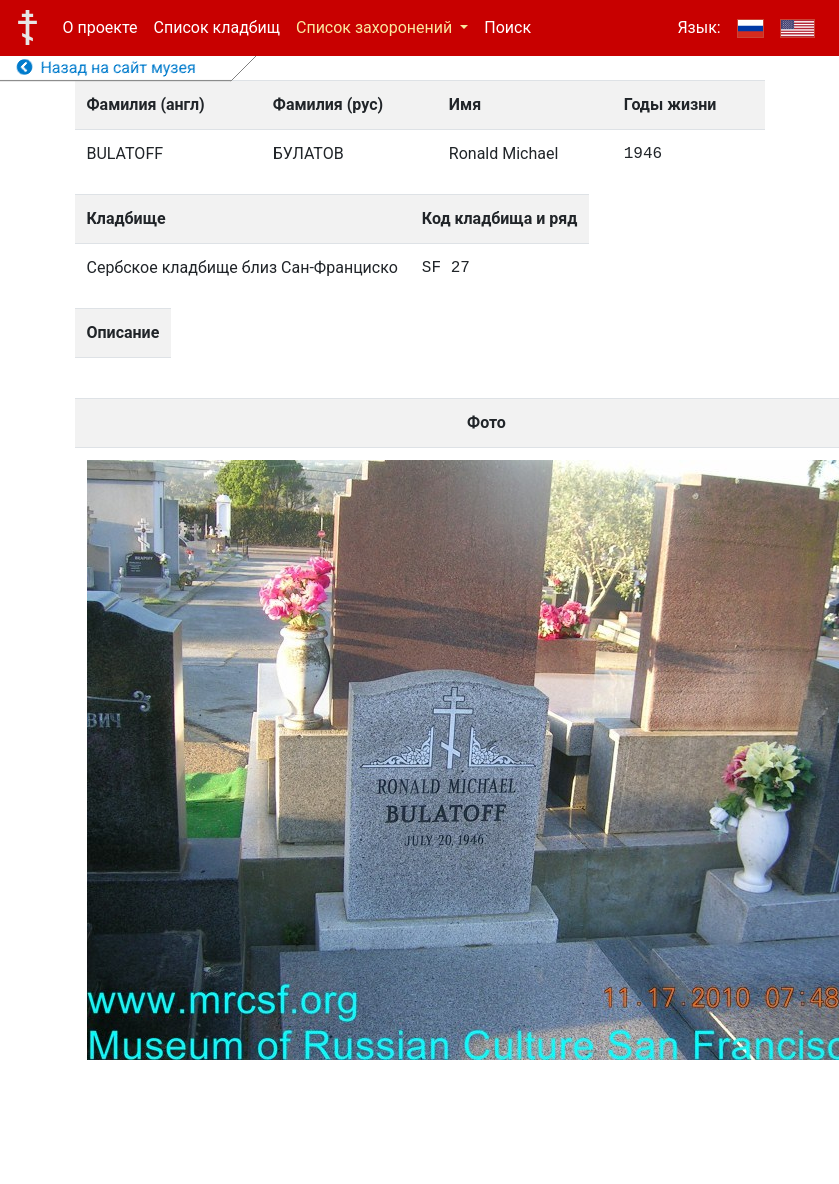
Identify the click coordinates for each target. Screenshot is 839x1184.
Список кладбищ (217, 27)
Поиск (507, 27)
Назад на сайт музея (106, 67)
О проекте (100, 27)
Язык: (698, 27)
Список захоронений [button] (376, 27)
